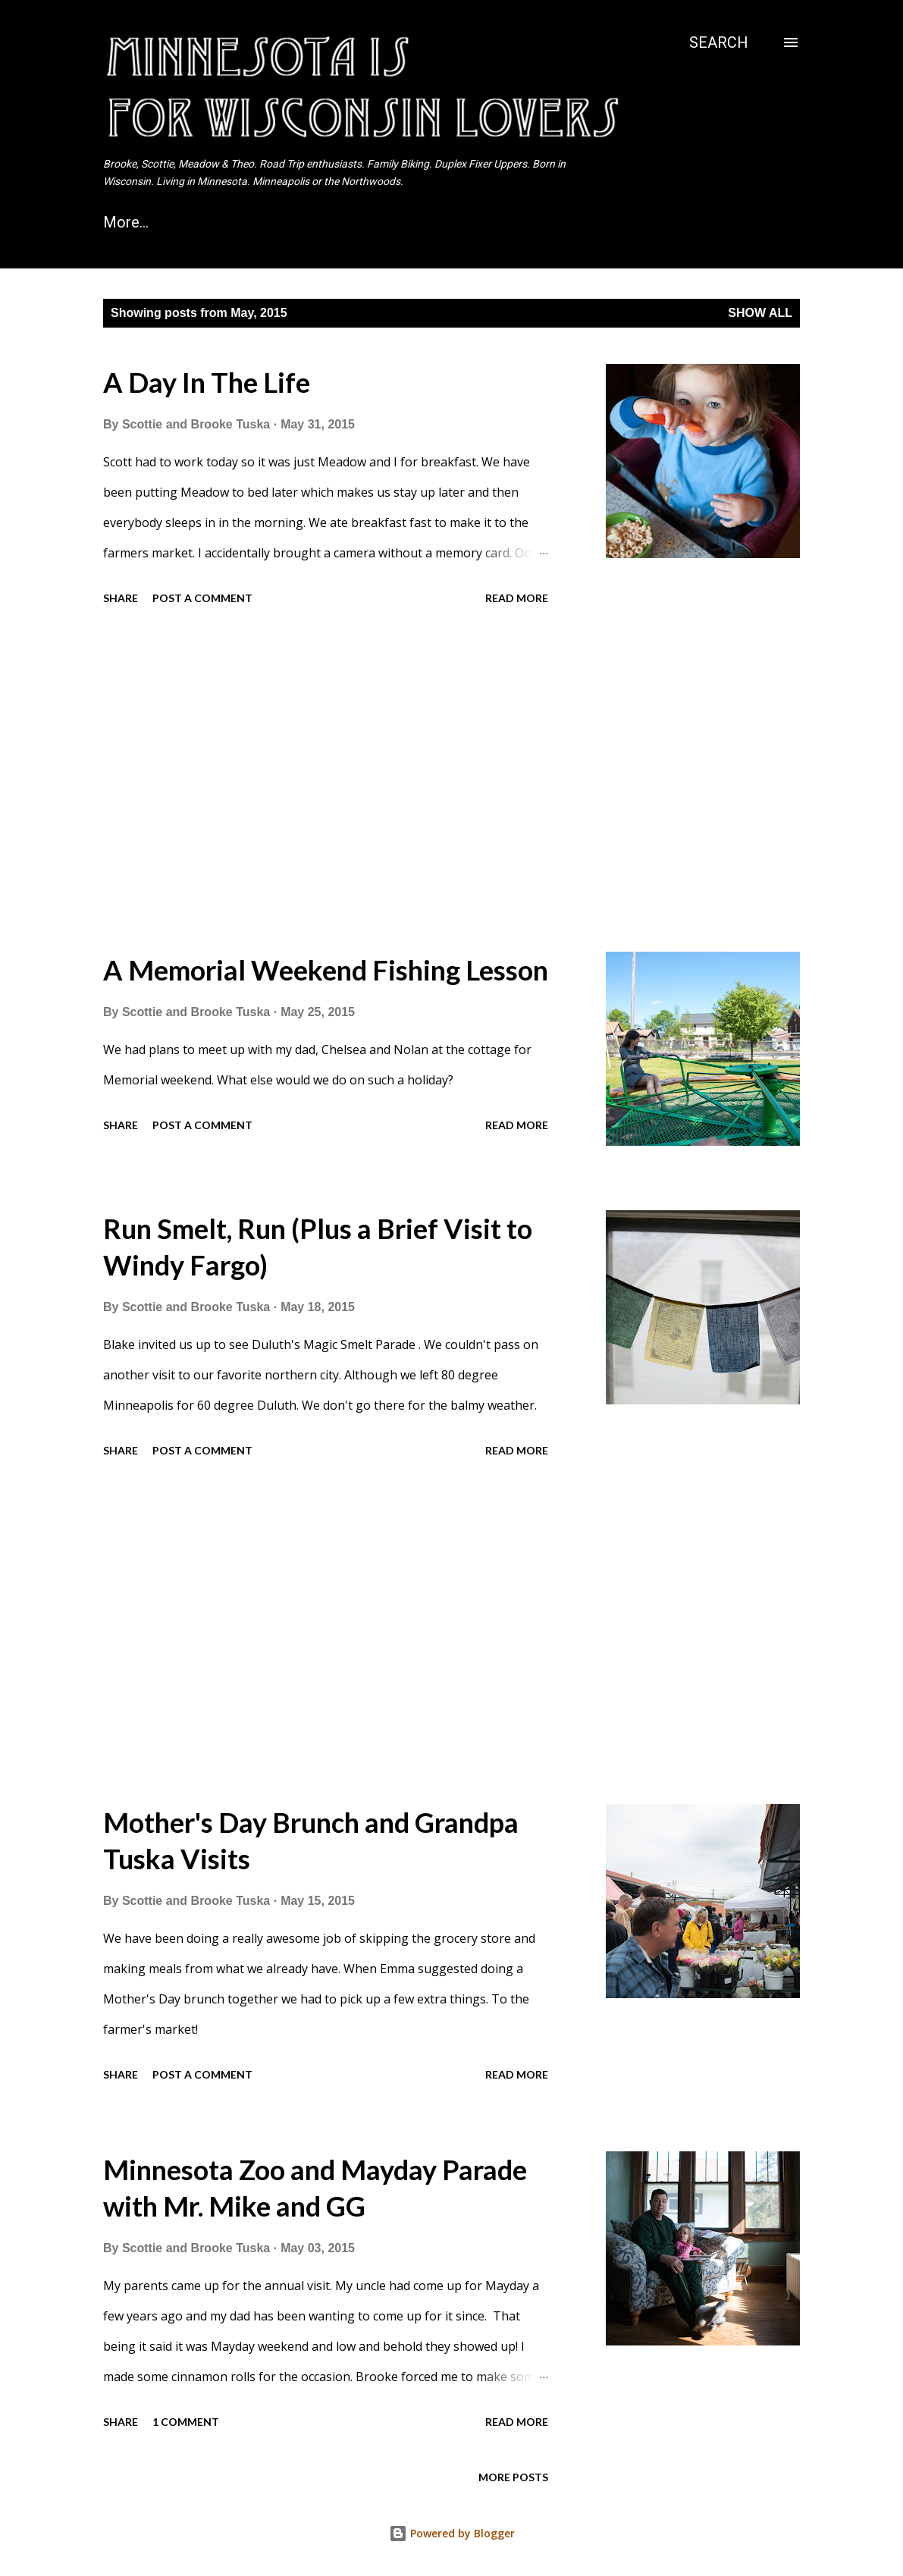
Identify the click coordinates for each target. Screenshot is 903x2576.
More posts (513, 2477)
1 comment (185, 2421)
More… (719, 222)
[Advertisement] (359, 781)
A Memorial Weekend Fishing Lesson (325, 970)
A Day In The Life (206, 382)
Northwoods (610, 222)
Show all (760, 312)
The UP (396, 222)
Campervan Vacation (259, 222)
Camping (494, 222)
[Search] (718, 42)
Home (124, 222)
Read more (516, 597)
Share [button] (120, 597)
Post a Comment (202, 597)
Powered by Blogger (452, 2533)
